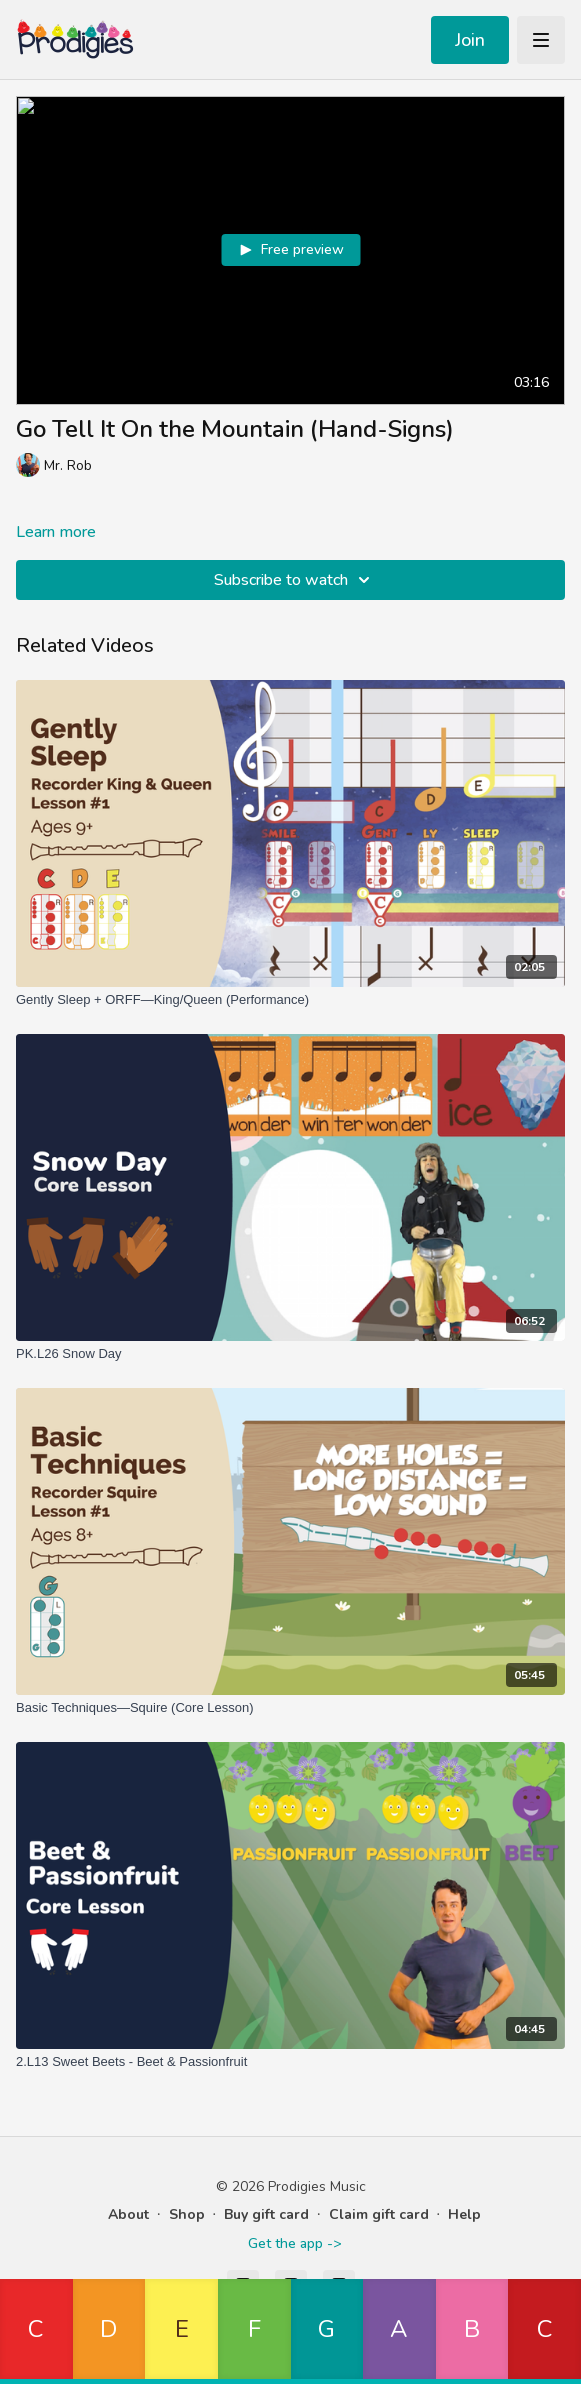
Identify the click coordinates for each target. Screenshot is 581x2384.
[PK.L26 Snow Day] (290, 1354)
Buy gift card (266, 2214)
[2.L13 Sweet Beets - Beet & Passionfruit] (290, 2062)
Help (464, 2214)
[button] (36, 2331)
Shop (187, 2214)
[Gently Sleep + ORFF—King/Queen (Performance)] (290, 1000)
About (128, 2214)
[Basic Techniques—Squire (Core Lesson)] (290, 1708)
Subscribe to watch (295, 580)
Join (470, 40)
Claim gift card (379, 2214)
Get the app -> (294, 2243)
